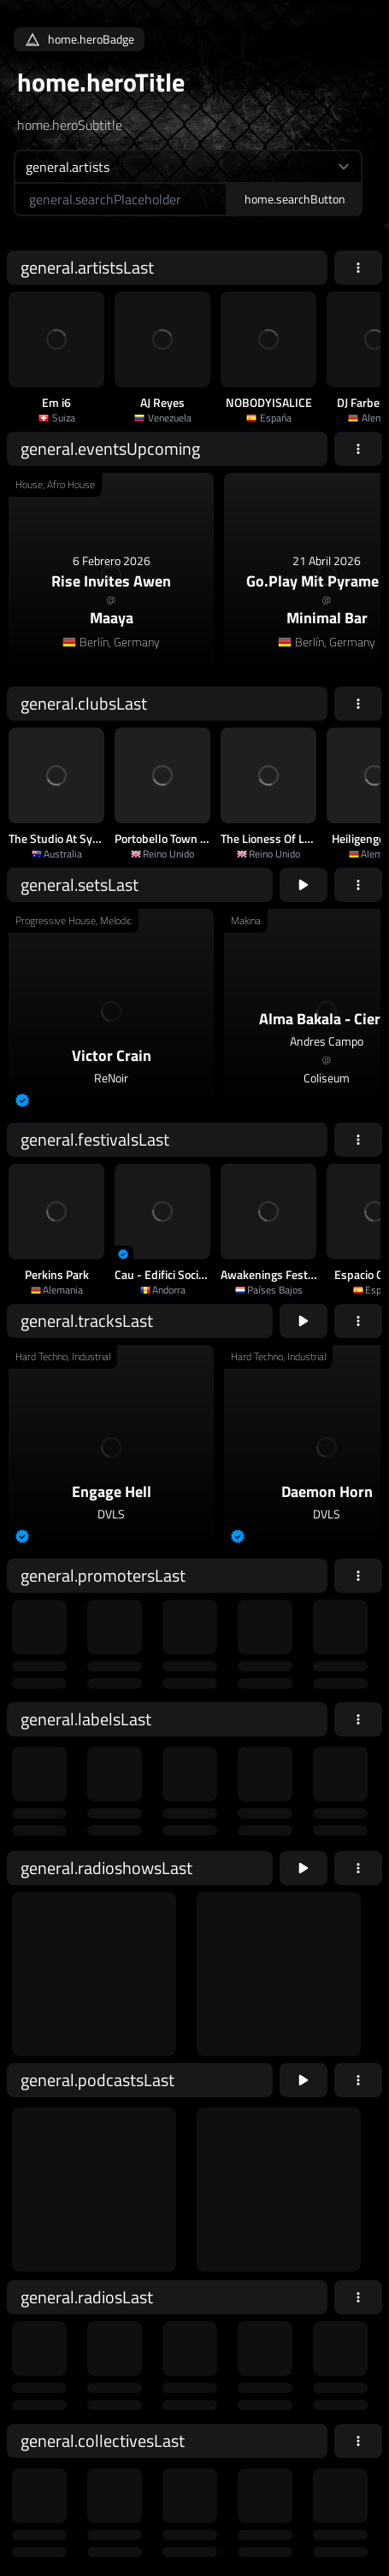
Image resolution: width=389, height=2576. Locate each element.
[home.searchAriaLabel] (120, 199)
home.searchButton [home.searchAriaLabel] (295, 199)
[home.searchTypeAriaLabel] (188, 166)
